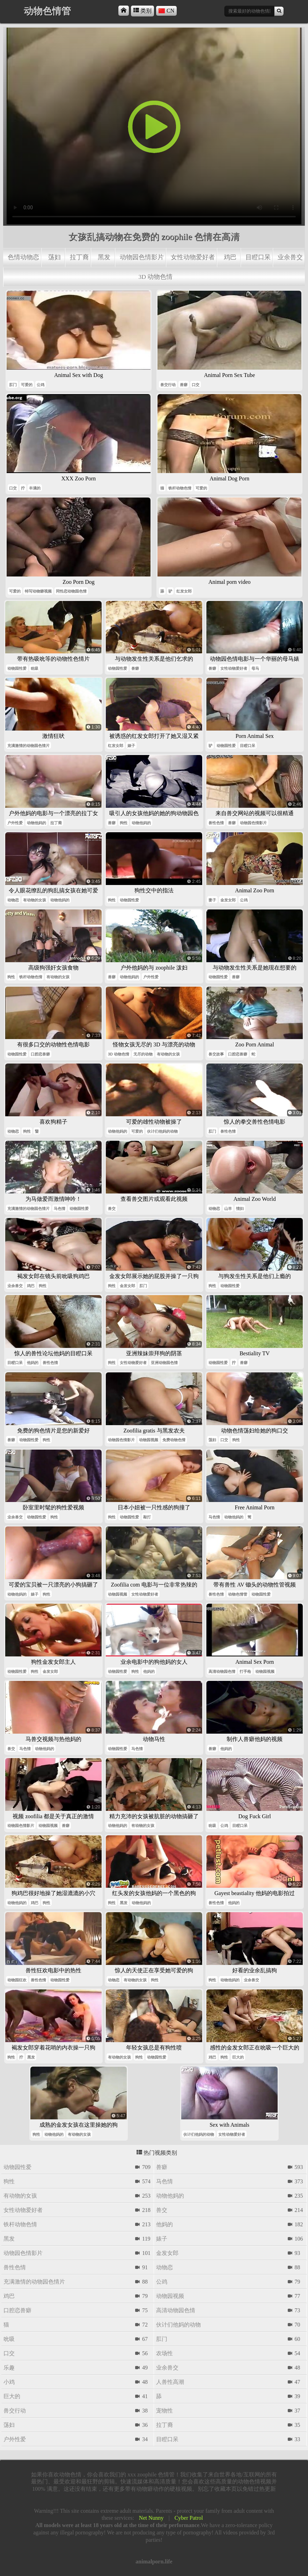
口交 (195, 385)
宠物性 (164, 2411)
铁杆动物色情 (179, 488)
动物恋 (13, 900)
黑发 (104, 257)
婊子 (131, 745)
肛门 (13, 385)
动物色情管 (237, 1594)
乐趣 (9, 2368)
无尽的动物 (143, 1054)
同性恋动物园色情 (71, 591)
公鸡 (40, 385)
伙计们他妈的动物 (162, 1131)
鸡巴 (230, 257)
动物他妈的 (36, 823)
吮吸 (34, 668)
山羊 (228, 1208)
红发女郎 (184, 591)
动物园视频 (148, 1440)
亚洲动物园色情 (164, 1362)
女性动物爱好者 (193, 257)
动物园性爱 (17, 668)
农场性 (164, 2353)
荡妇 (54, 257)
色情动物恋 (23, 257)
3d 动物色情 (156, 276)
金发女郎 (228, 900)
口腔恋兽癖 (40, 1054)
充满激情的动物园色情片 (28, 745)
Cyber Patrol (189, 2518)
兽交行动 (168, 385)
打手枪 (245, 1671)
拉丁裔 (79, 257)
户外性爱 (15, 823)
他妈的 (32, 1362)
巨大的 (238, 2057)
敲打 (147, 1517)
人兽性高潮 (170, 2382)
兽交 (112, 1208)
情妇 (240, 1208)
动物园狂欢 (17, 1980)
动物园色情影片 (142, 257)
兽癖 (184, 385)
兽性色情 (216, 823)
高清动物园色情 (221, 1671)
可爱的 (26, 385)
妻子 (212, 900)
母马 (255, 668)
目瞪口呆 (258, 257)
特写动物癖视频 (38, 591)
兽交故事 (216, 1054)
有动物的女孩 (34, 900)
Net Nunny (151, 2518)
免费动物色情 (173, 1440)
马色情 (59, 1208)
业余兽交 (290, 257)
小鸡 (9, 2382)
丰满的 (35, 488)
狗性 (123, 823)
